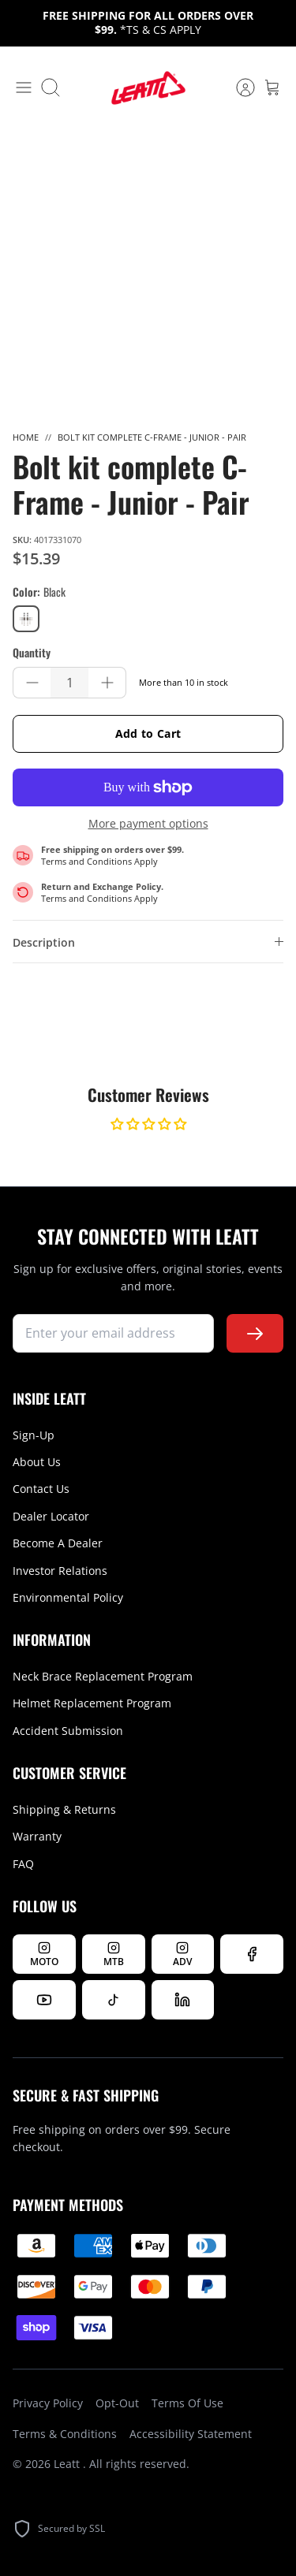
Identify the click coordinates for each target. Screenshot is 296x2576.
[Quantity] (69, 682)
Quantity (32, 653)
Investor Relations (60, 1570)
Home (26, 437)
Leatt (68, 2463)
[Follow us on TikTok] (113, 1999)
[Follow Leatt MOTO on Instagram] (44, 1954)
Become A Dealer (58, 1543)
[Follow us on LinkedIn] (183, 1999)
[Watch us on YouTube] (44, 1999)
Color (39, 592)
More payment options (148, 824)
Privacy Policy (48, 2402)
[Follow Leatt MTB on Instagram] (113, 1954)
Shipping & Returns (64, 1809)
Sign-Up (33, 1435)
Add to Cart (148, 733)
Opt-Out (117, 2402)
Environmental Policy (68, 1597)
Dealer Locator (51, 1516)
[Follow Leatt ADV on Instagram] (183, 1954)
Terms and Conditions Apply (99, 861)
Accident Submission (68, 1730)
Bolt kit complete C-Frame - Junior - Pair (152, 437)
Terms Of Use (187, 2402)
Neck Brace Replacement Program (103, 1676)
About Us (37, 1461)
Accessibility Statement (190, 2433)
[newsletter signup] (113, 1333)
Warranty (37, 1836)
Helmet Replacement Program (92, 1703)
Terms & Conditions (65, 2433)
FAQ (23, 1863)
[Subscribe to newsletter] (255, 1333)
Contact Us (41, 1488)
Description (44, 942)
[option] (148, 271)
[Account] (237, 87)
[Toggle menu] (23, 87)
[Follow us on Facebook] (251, 1954)
